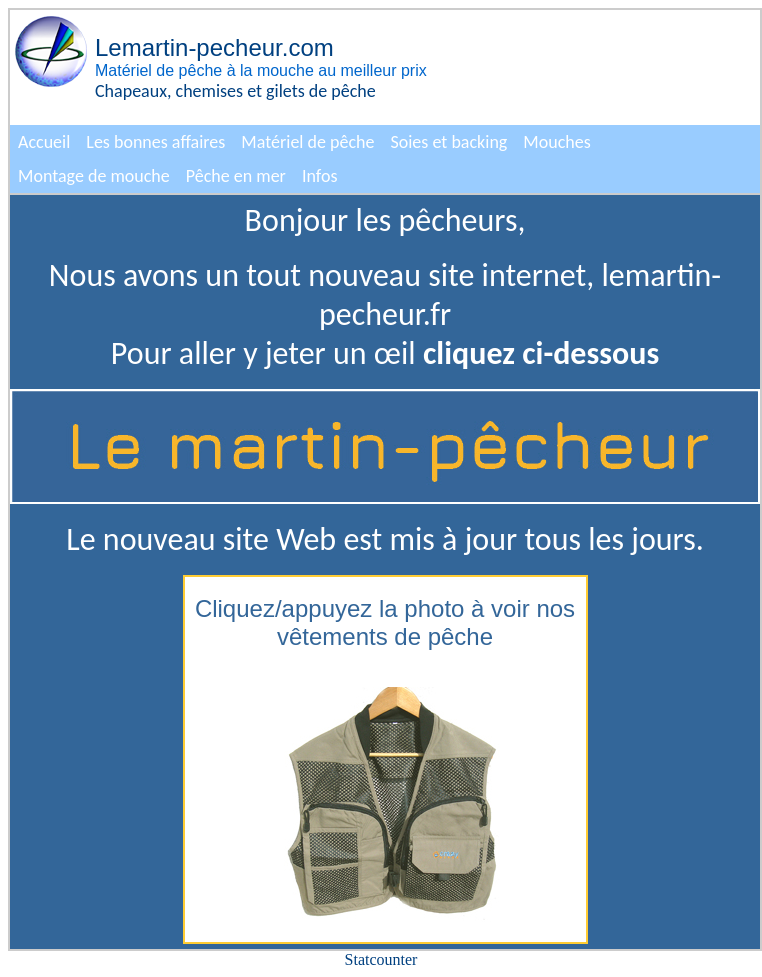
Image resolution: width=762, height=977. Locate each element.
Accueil (44, 142)
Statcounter (381, 959)
